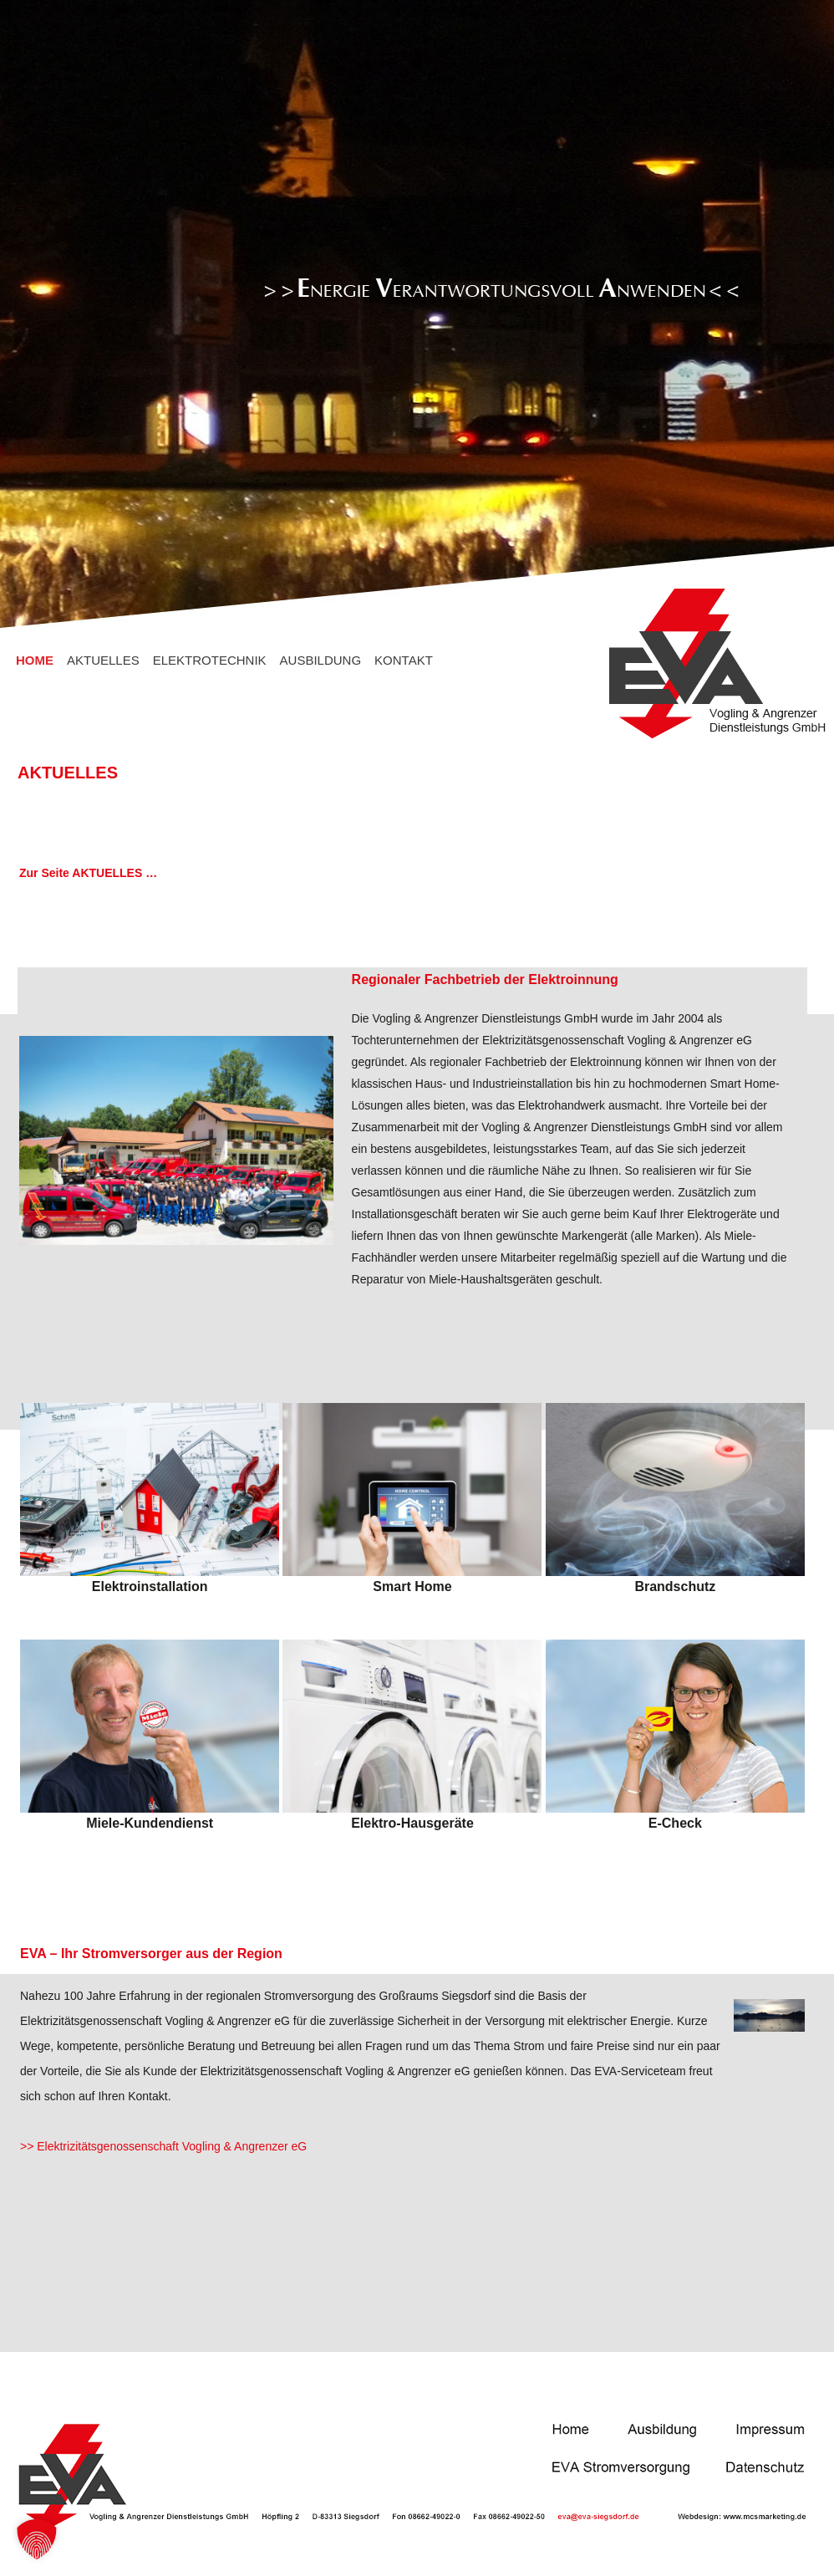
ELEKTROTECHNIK (210, 660)
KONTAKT (403, 660)
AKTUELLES (103, 660)
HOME (34, 660)
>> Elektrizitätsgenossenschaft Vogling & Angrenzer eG (163, 2146)
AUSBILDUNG (321, 660)
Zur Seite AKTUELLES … (88, 873)
